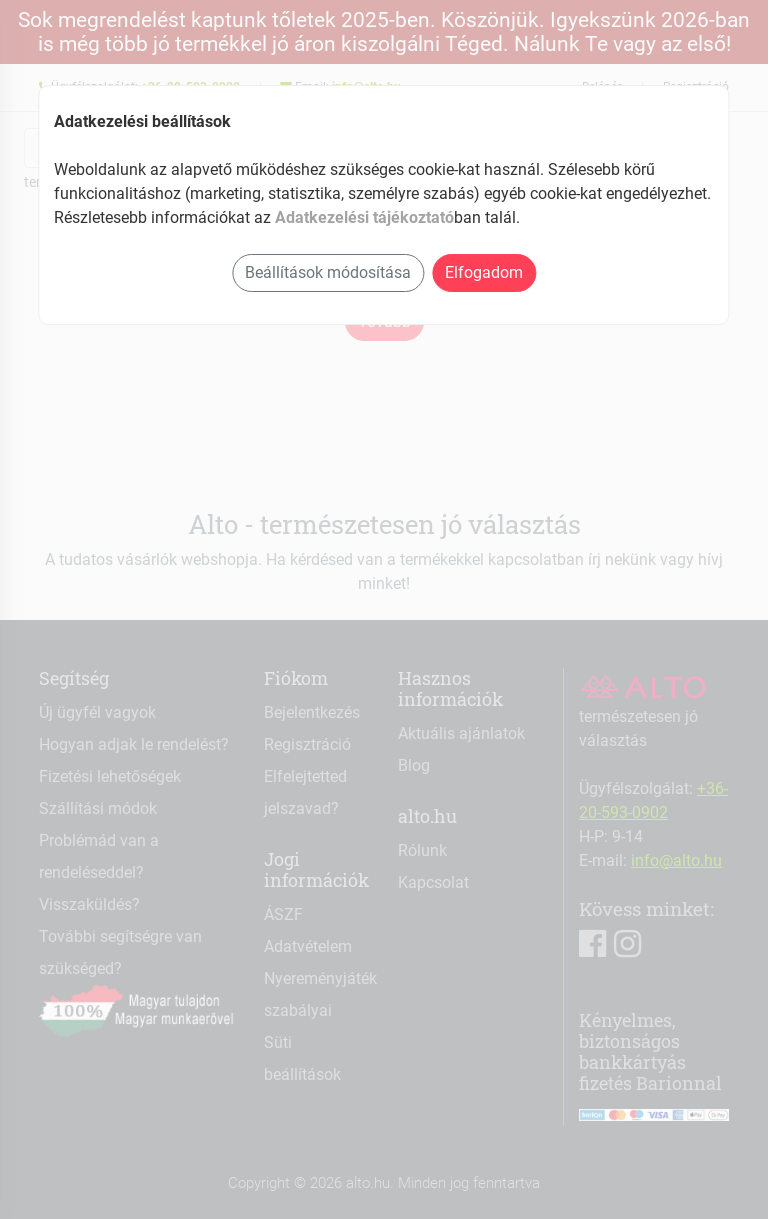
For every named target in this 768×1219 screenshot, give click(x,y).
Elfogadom (484, 272)
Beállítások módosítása (328, 272)
